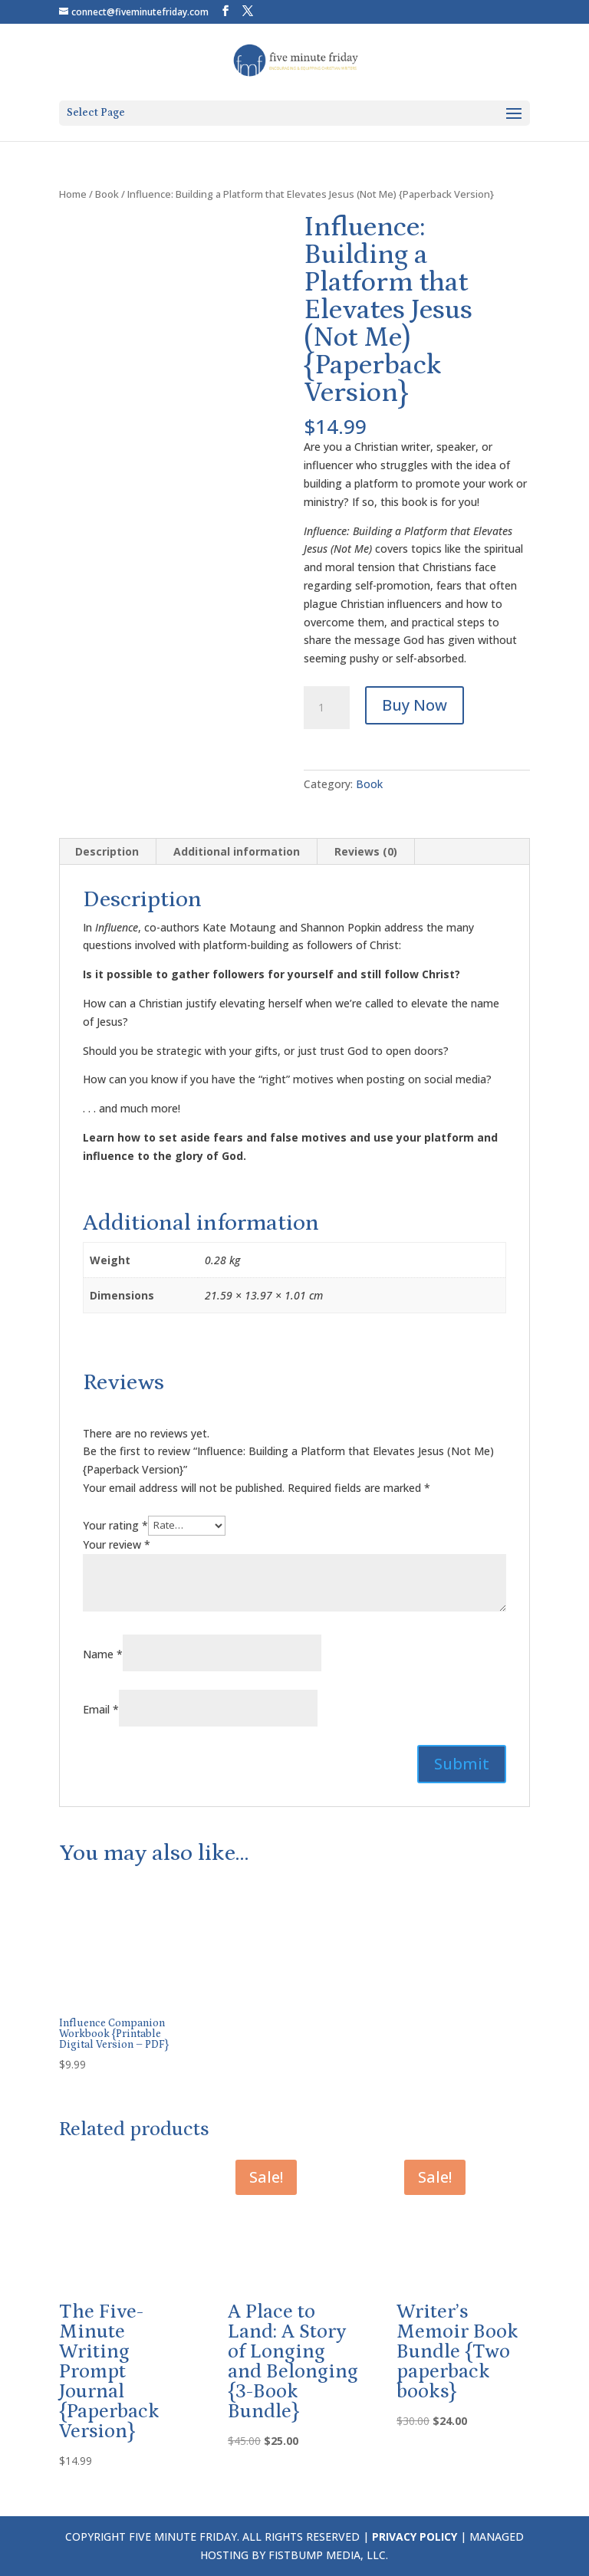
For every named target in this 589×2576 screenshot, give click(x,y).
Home (73, 194)
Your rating (115, 1524)
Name (103, 1654)
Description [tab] (107, 851)
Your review (116, 1544)
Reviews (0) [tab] (365, 851)
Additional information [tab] (236, 851)
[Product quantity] (327, 707)
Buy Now (414, 705)
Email (101, 1709)
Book (107, 194)
